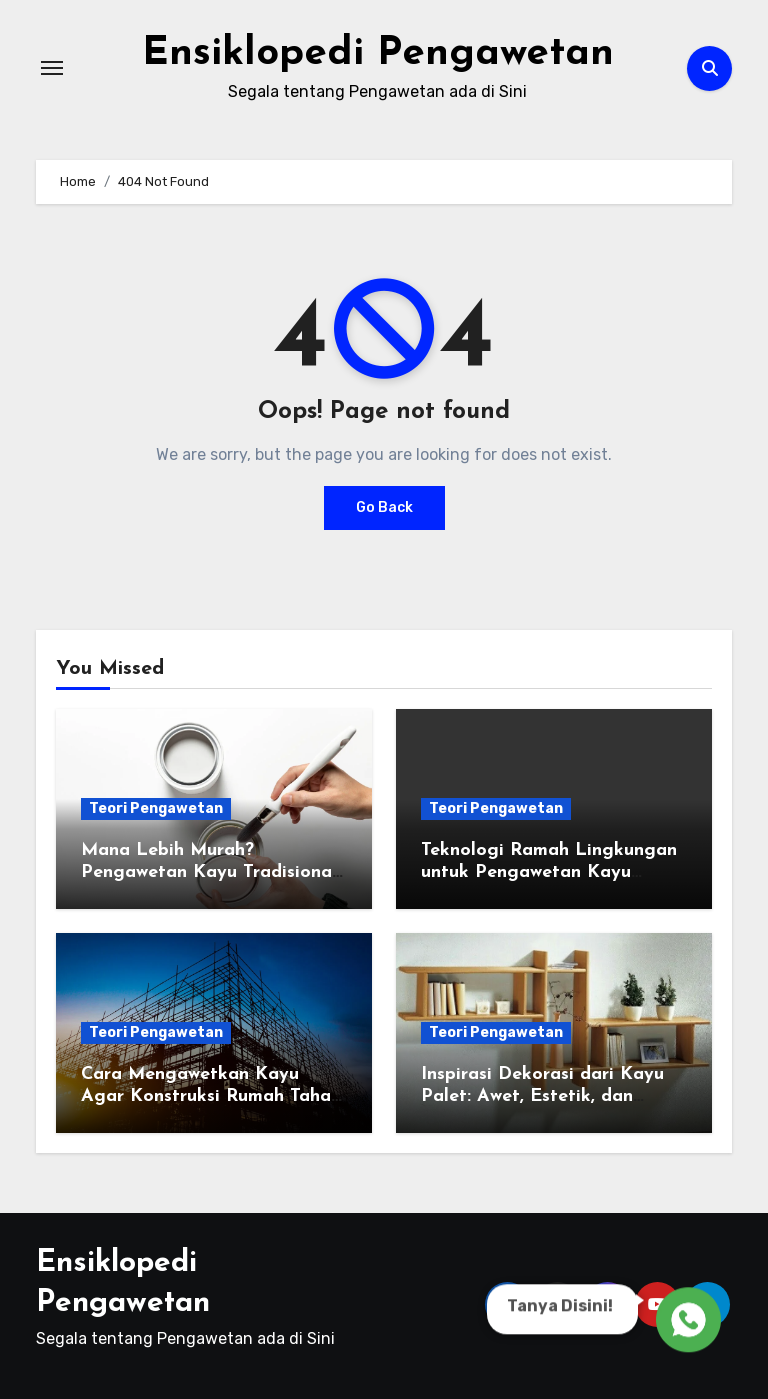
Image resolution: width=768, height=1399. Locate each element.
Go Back (384, 507)
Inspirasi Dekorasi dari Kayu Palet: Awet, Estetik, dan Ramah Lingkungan (542, 1096)
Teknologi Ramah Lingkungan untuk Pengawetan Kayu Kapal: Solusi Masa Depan (549, 872)
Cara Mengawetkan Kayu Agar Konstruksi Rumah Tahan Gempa (211, 1096)
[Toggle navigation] (52, 68)
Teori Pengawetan (156, 808)
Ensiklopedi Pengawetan (378, 54)
